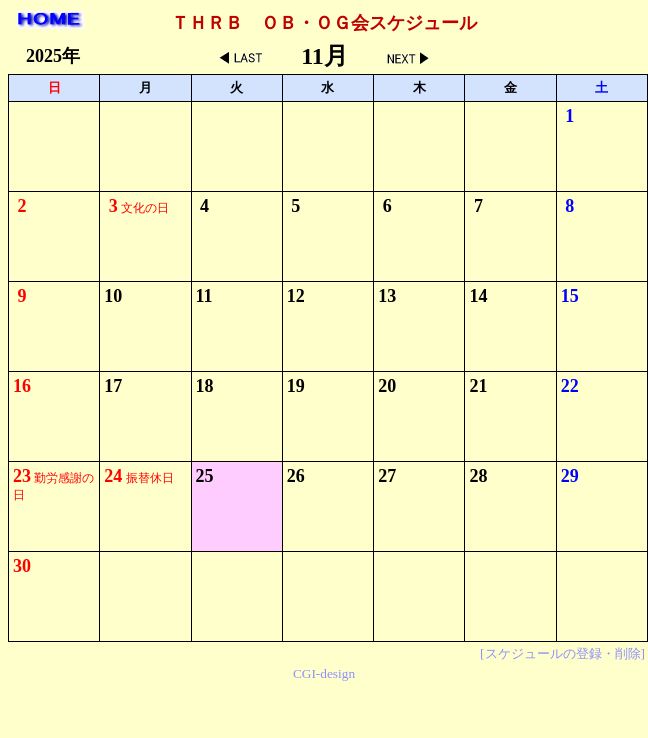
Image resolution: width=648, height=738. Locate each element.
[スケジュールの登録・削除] (562, 653)
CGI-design (324, 673)
